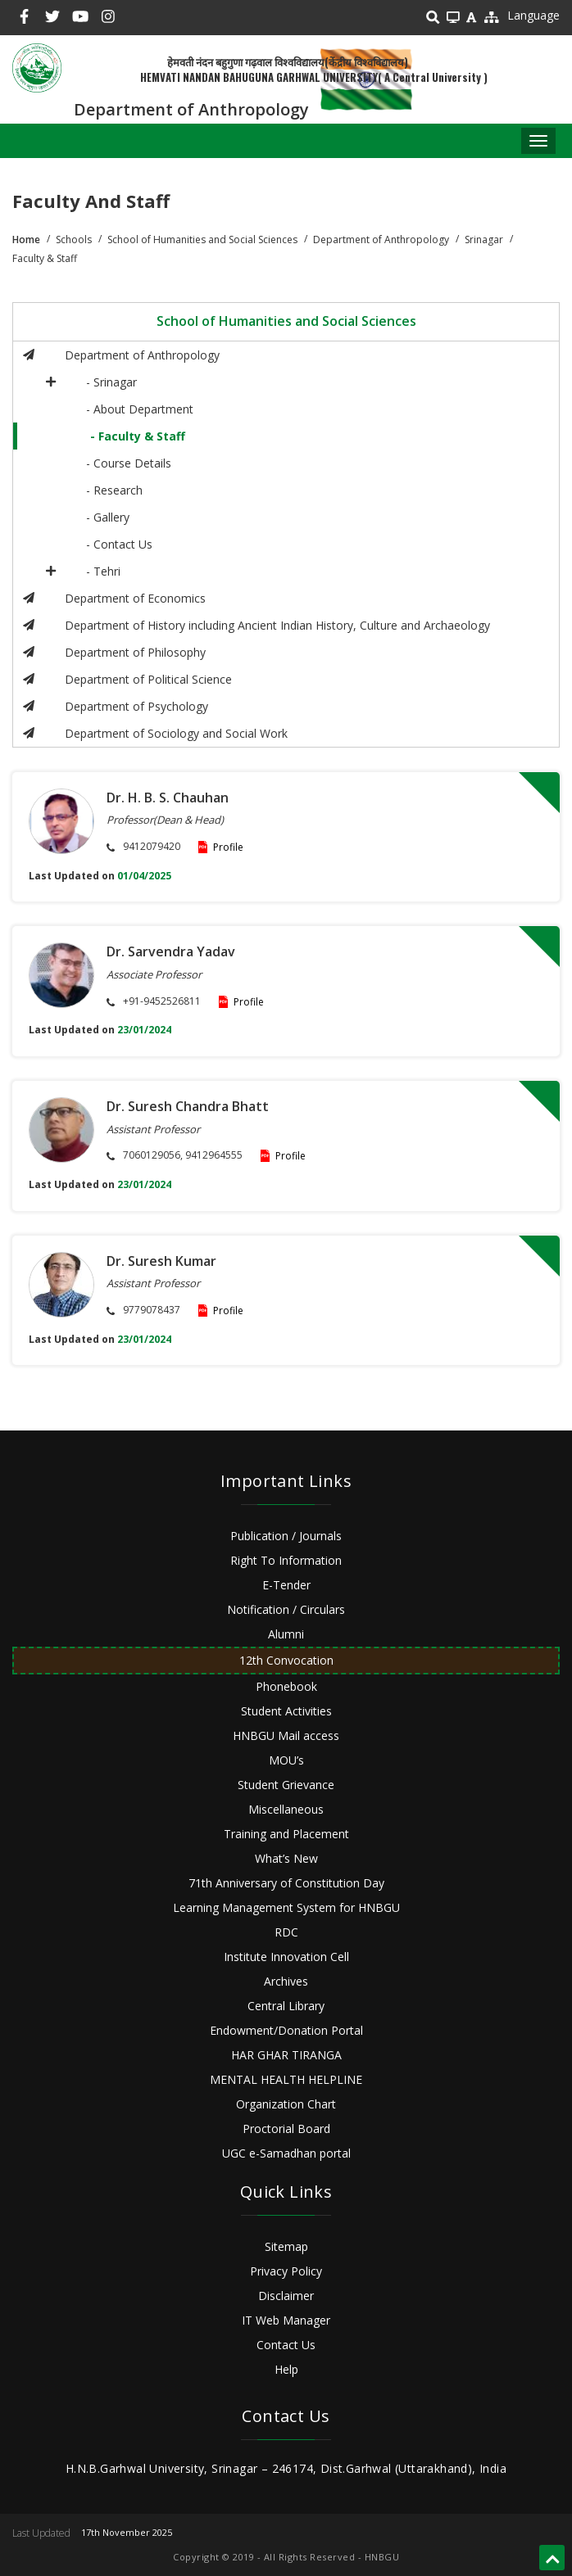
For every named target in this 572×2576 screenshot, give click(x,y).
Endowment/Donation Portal (286, 2030)
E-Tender (286, 1585)
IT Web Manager (286, 2320)
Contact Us (286, 2344)
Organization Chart (286, 2104)
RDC (286, 1932)
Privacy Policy (286, 2271)
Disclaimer (286, 2295)
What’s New (286, 1858)
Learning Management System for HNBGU (286, 1907)
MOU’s (286, 1760)
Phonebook (286, 1686)
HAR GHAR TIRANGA (286, 2055)
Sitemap (286, 2246)
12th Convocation (286, 1660)
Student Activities (286, 1711)
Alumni (286, 1634)
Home (26, 239)
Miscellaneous (286, 1809)
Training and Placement (286, 1834)
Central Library (286, 2005)
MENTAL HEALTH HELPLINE (286, 2079)
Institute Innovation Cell (286, 1956)
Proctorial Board (286, 2128)
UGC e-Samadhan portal (286, 2153)
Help (286, 2369)
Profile (228, 847)
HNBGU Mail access (286, 1735)
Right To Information (286, 1560)
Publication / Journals (286, 1535)
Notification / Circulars (286, 1609)
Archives (286, 1981)
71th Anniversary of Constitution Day (286, 1883)
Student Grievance (286, 1784)
